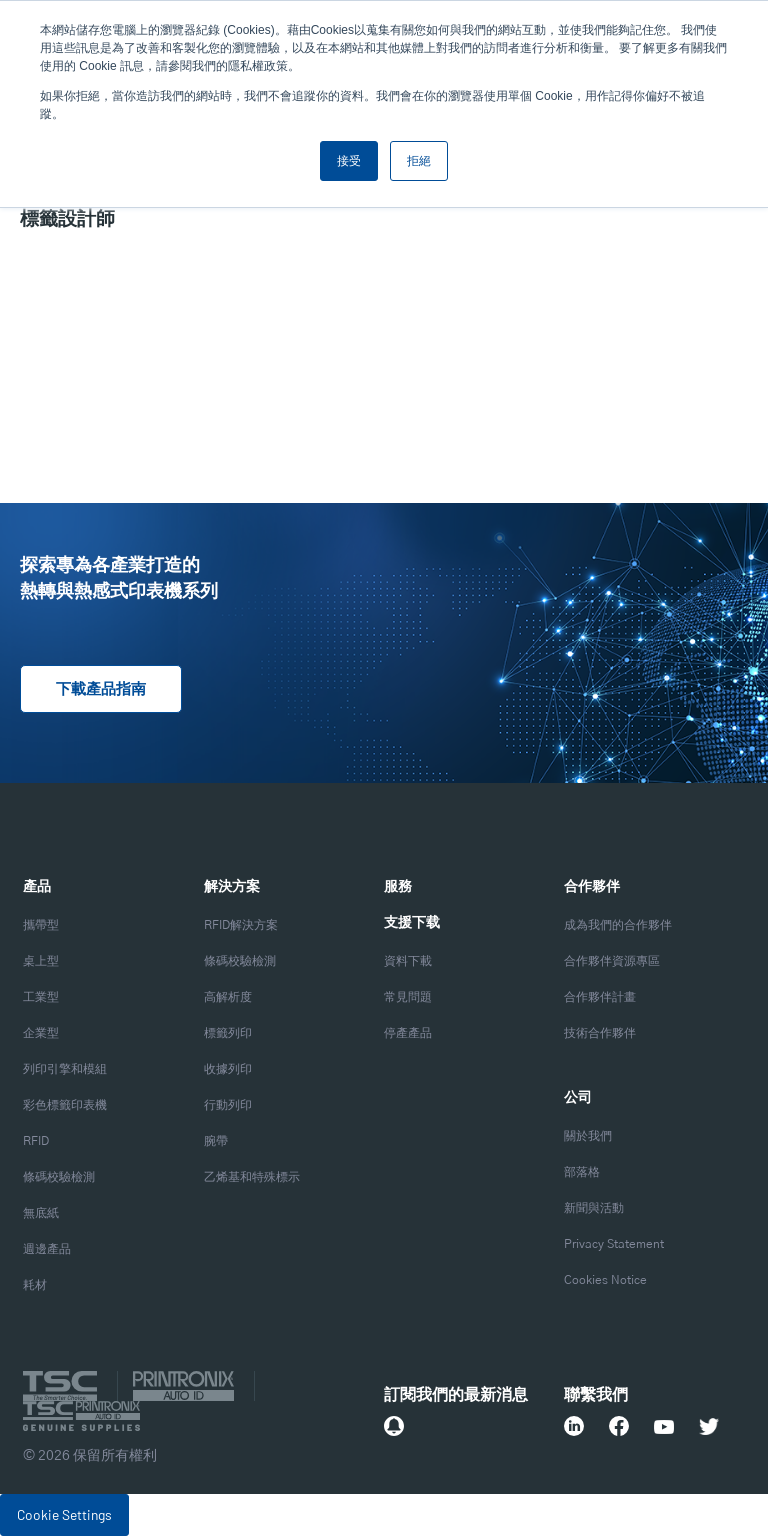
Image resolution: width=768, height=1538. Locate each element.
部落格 (582, 1174)
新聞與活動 (594, 1210)
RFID (36, 1143)
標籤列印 (228, 1035)
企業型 (41, 1035)
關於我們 (588, 1138)
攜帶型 (41, 927)
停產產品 (408, 1035)
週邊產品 (47, 1251)
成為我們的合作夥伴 (618, 927)
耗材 (35, 1287)
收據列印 (228, 1071)
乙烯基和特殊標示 (252, 1179)
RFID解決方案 (241, 927)
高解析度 (228, 999)
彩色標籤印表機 (65, 1107)
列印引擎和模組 (65, 1071)
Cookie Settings (64, 1516)
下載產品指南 (104, 691)
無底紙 (41, 1215)
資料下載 (408, 963)
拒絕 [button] (419, 161)
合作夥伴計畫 (600, 999)
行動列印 (228, 1107)
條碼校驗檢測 (59, 1179)
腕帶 (216, 1143)
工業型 (41, 999)
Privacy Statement (614, 1246)
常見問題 (408, 999)
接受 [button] (349, 161)
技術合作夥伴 (600, 1035)
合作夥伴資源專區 (612, 963)
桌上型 (41, 963)
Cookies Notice (605, 1282)
